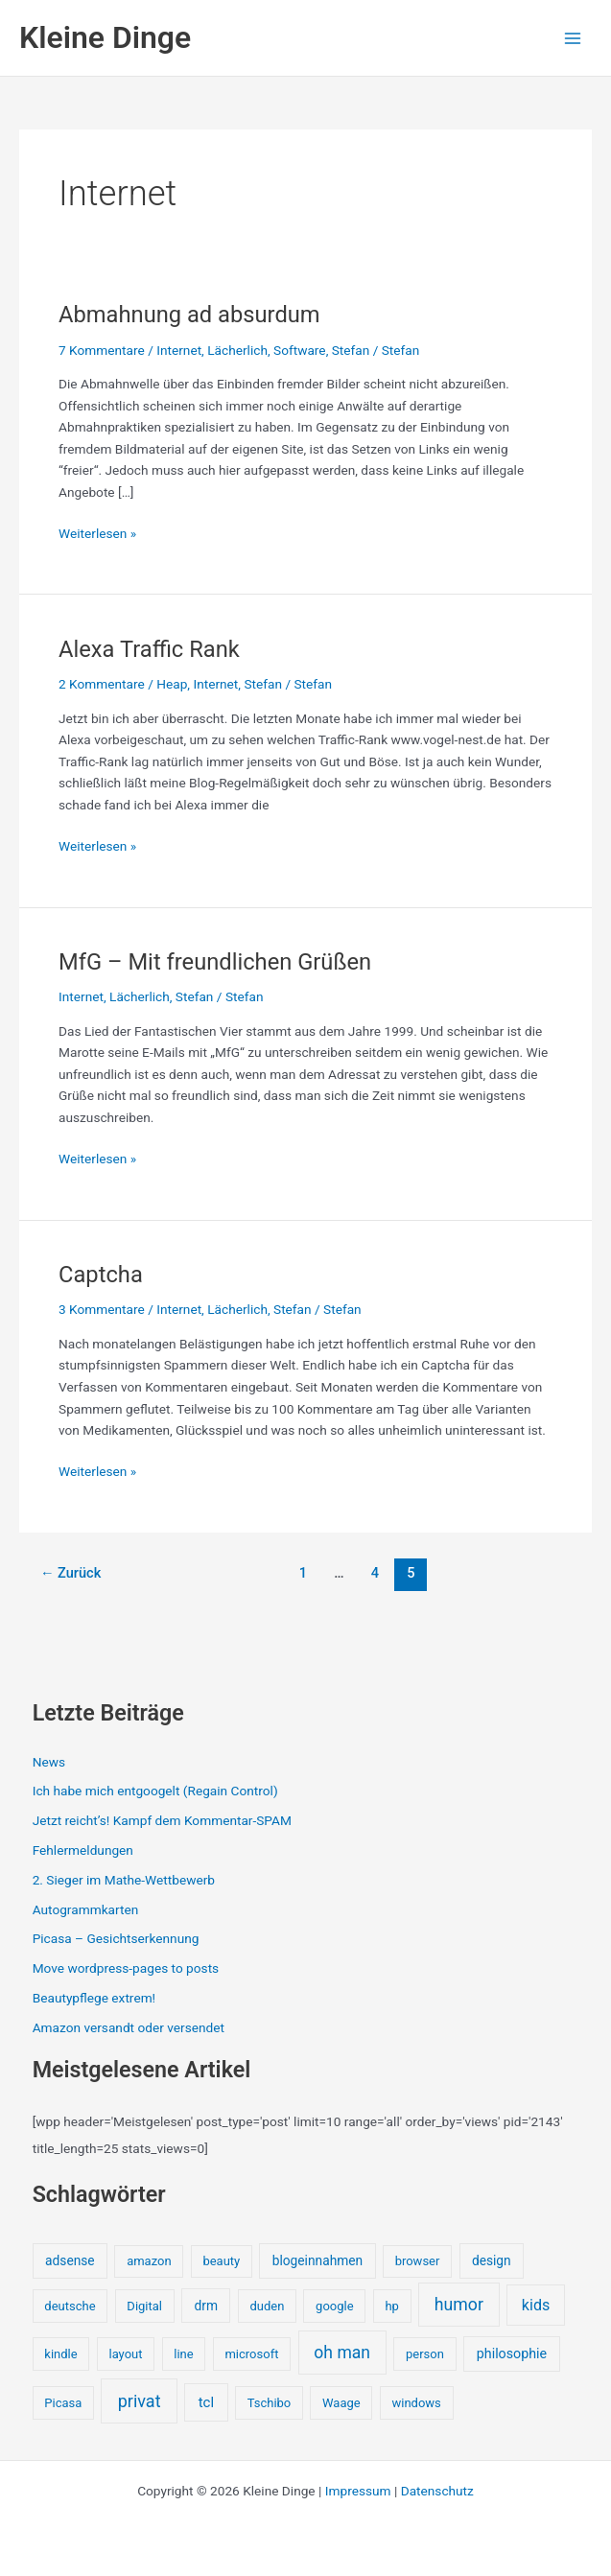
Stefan (351, 350)
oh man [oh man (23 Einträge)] (342, 2352)
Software (299, 350)
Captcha (101, 1274)
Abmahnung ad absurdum (189, 314)
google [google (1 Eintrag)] (334, 2306)
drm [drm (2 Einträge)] (205, 2305)
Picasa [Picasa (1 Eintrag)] (63, 2403)
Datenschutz (437, 2490)
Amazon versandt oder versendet (128, 2027)
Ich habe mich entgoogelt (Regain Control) (155, 1790)
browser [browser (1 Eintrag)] (417, 2261)
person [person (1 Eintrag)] (425, 2354)
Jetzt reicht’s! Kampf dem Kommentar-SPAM (162, 1820)
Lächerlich (237, 350)
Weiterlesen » (97, 534)
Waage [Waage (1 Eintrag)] (341, 2403)
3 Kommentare (102, 1309)
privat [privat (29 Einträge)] (139, 2401)
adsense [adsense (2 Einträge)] (70, 2260)
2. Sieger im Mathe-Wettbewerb (124, 1879)
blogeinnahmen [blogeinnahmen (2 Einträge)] (317, 2260)
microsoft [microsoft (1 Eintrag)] (251, 2354)
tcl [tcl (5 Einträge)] (206, 2402)
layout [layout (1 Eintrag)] (125, 2354)
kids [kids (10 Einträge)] (536, 2305)
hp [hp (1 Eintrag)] (391, 2306)
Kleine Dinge (105, 37)
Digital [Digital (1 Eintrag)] (144, 2306)
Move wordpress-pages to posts (126, 1968)
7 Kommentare (102, 350)
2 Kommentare (102, 683)
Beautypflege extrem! (94, 1997)
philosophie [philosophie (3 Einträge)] (512, 2353)
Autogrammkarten (86, 1909)
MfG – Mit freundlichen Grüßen (215, 961)
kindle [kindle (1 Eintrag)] (60, 2354)
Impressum (358, 2490)
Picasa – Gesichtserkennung (116, 1938)
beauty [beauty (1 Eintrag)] (221, 2261)
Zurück (70, 1572)
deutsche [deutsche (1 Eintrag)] (69, 2306)
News (49, 1761)
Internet (178, 350)
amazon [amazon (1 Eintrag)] (149, 2261)
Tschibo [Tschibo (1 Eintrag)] (269, 2403)
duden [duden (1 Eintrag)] (266, 2306)
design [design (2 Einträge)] (491, 2260)
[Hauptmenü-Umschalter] (573, 38)
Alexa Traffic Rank (149, 649)
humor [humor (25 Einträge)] (459, 2304)
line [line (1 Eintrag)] (183, 2354)
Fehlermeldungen (83, 1850)
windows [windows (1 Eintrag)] (416, 2403)
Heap (171, 683)
